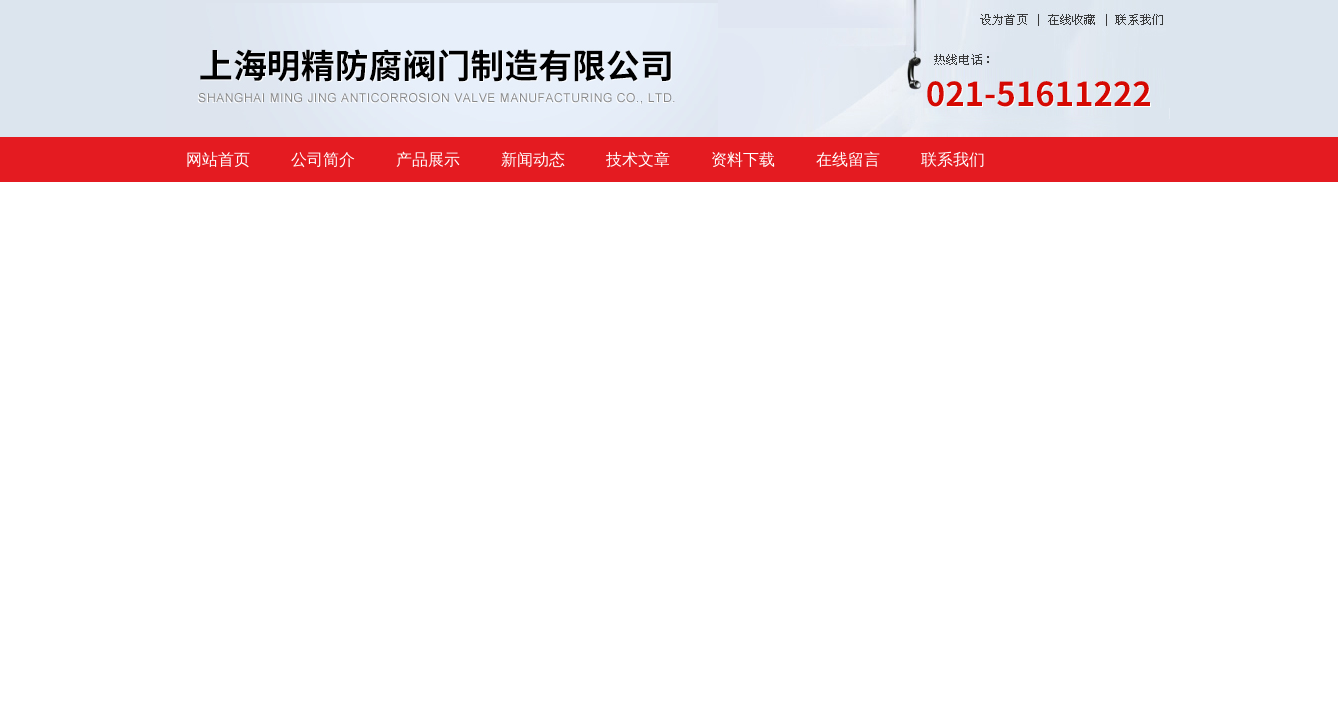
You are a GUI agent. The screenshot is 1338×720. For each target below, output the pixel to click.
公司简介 (323, 159)
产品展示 (428, 159)
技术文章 (638, 159)
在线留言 (848, 159)
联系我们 (953, 159)
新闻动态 (533, 159)
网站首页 (218, 159)
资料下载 (743, 159)
